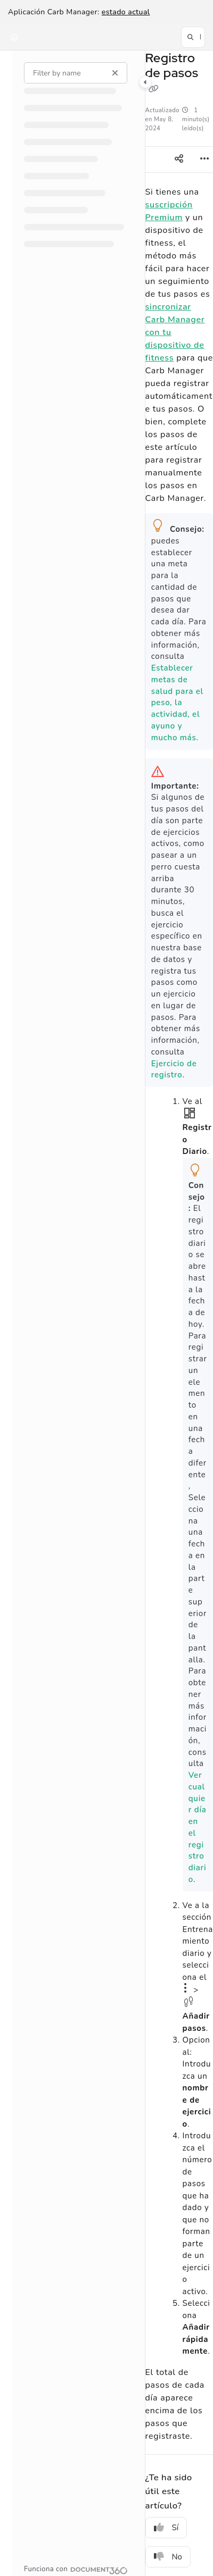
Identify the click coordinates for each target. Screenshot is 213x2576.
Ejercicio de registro (174, 1069)
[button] (193, 37)
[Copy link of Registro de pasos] (153, 89)
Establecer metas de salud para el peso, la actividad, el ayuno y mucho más (177, 703)
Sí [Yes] (166, 2527)
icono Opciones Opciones (186, 1988)
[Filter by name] (75, 72)
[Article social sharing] (178, 159)
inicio (190, 1113)
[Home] (14, 37)
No (168, 2557)
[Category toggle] (145, 82)
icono (189, 2001)
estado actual (126, 12)
